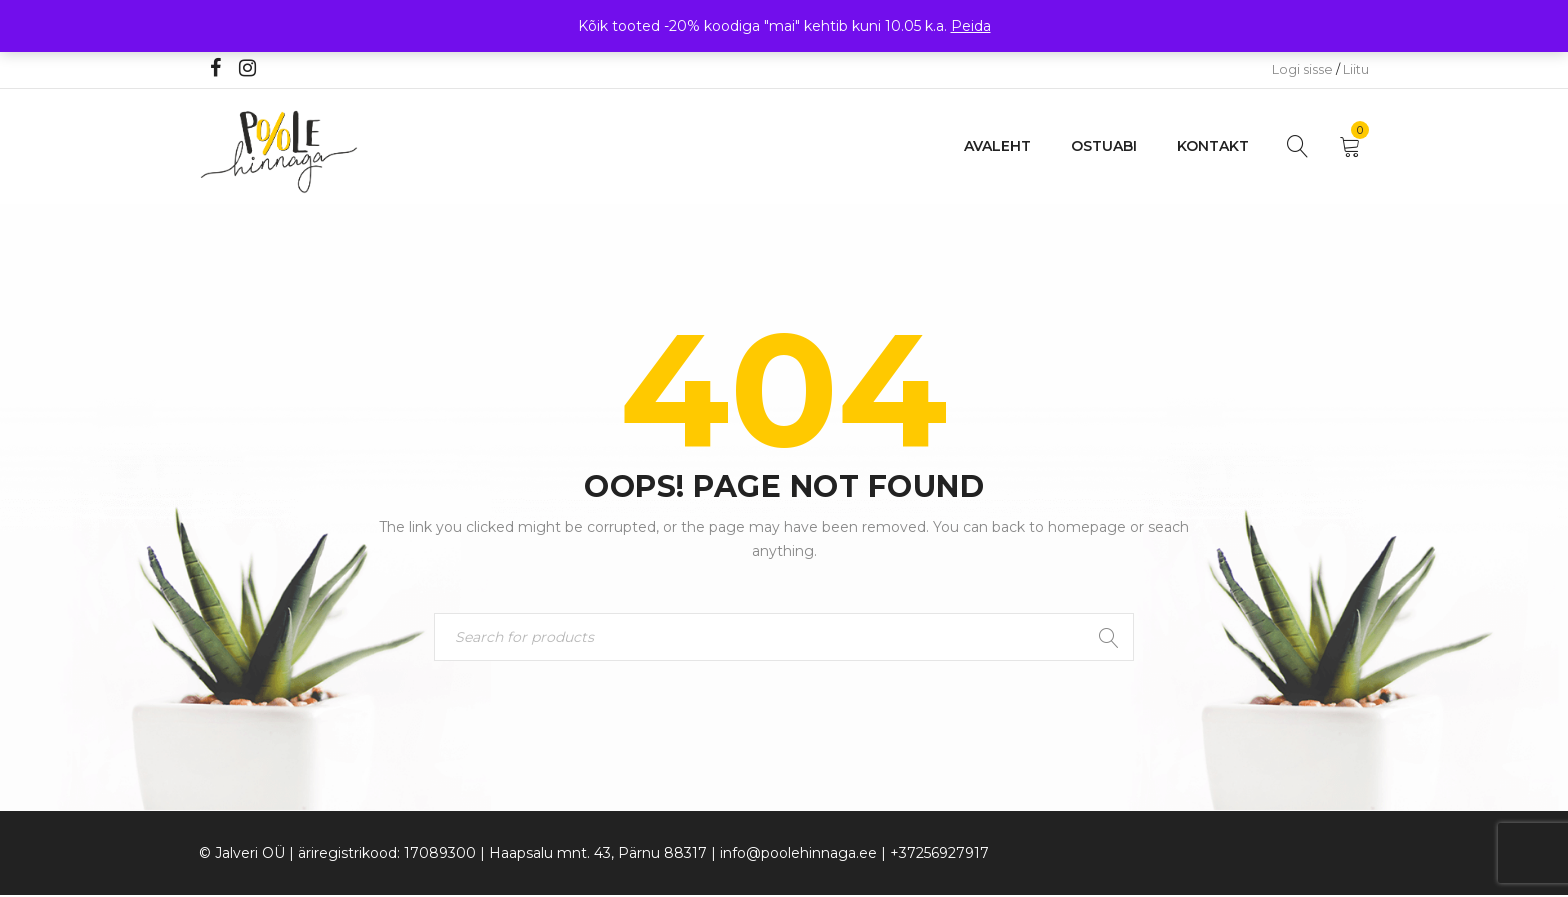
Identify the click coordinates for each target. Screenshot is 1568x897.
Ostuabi (1104, 146)
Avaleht (997, 146)
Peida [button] (971, 26)
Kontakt (1213, 146)
